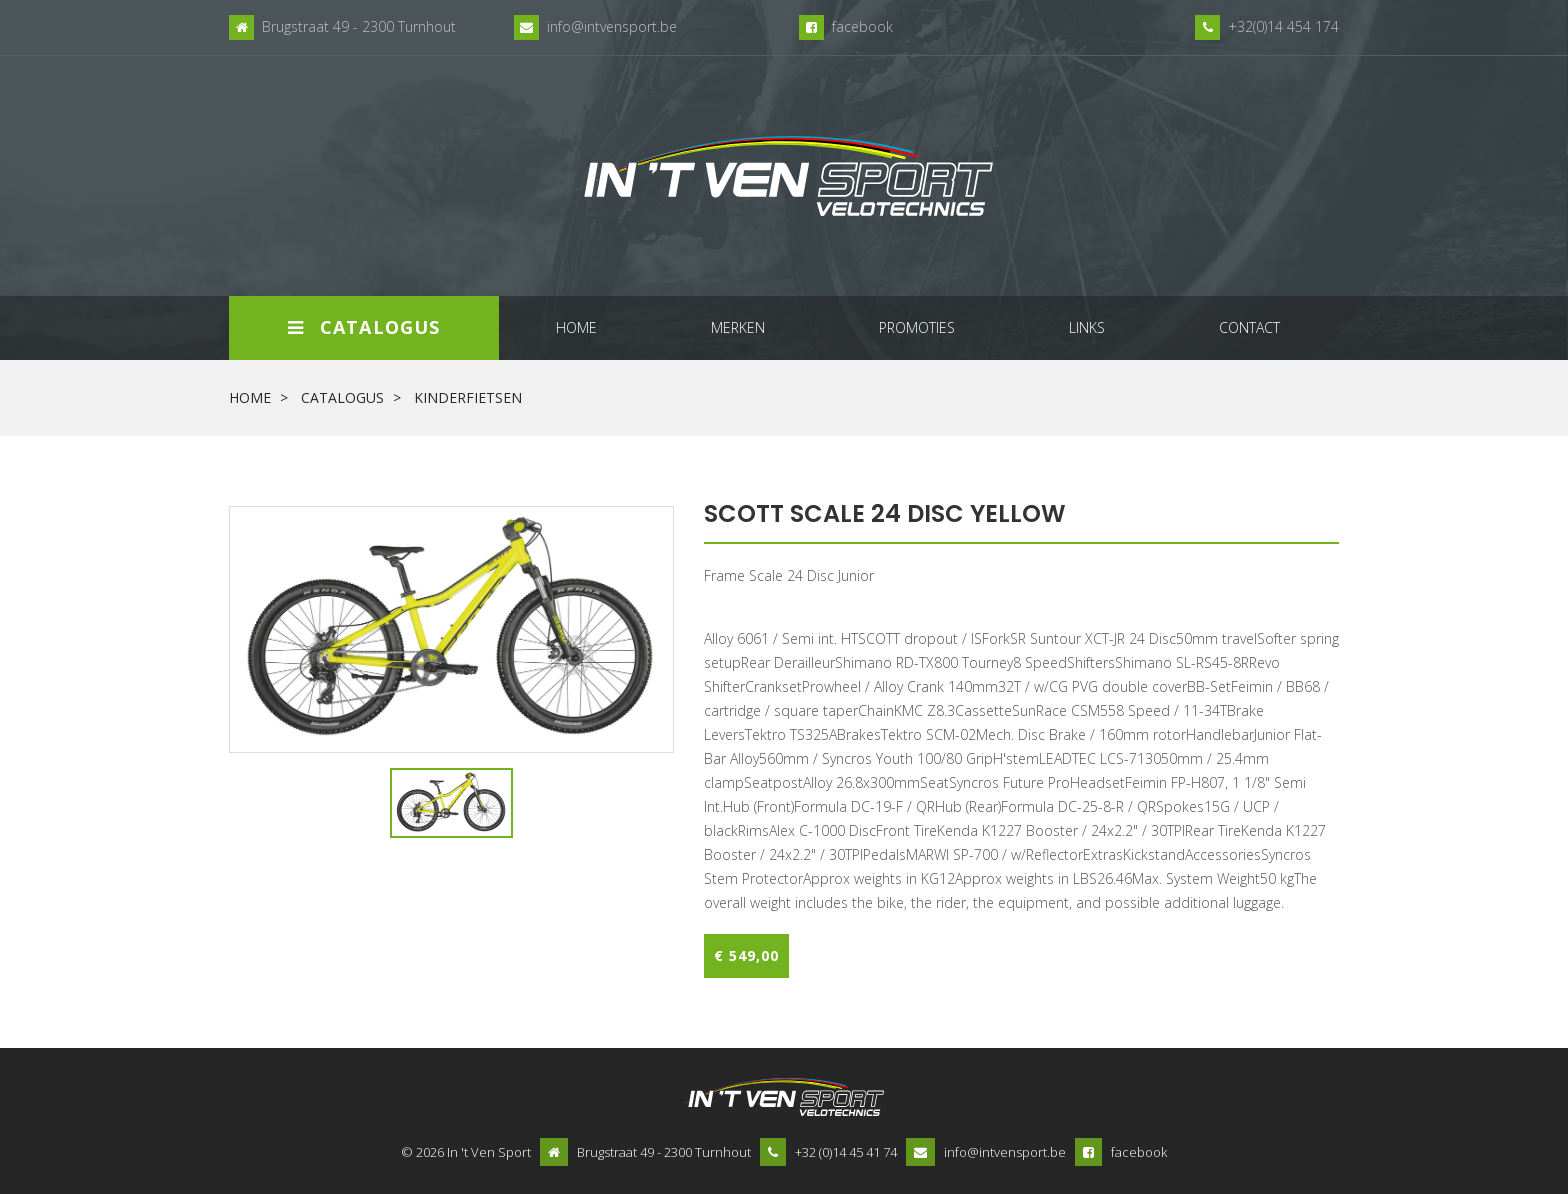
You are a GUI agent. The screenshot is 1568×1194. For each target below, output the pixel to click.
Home (250, 397)
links (1087, 327)
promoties (917, 327)
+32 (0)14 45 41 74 (846, 1152)
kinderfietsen (468, 397)
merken (738, 327)
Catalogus (364, 327)
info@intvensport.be (612, 26)
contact (1249, 327)
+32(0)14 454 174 (1283, 26)
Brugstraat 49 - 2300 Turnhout (359, 26)
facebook (862, 26)
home (576, 327)
